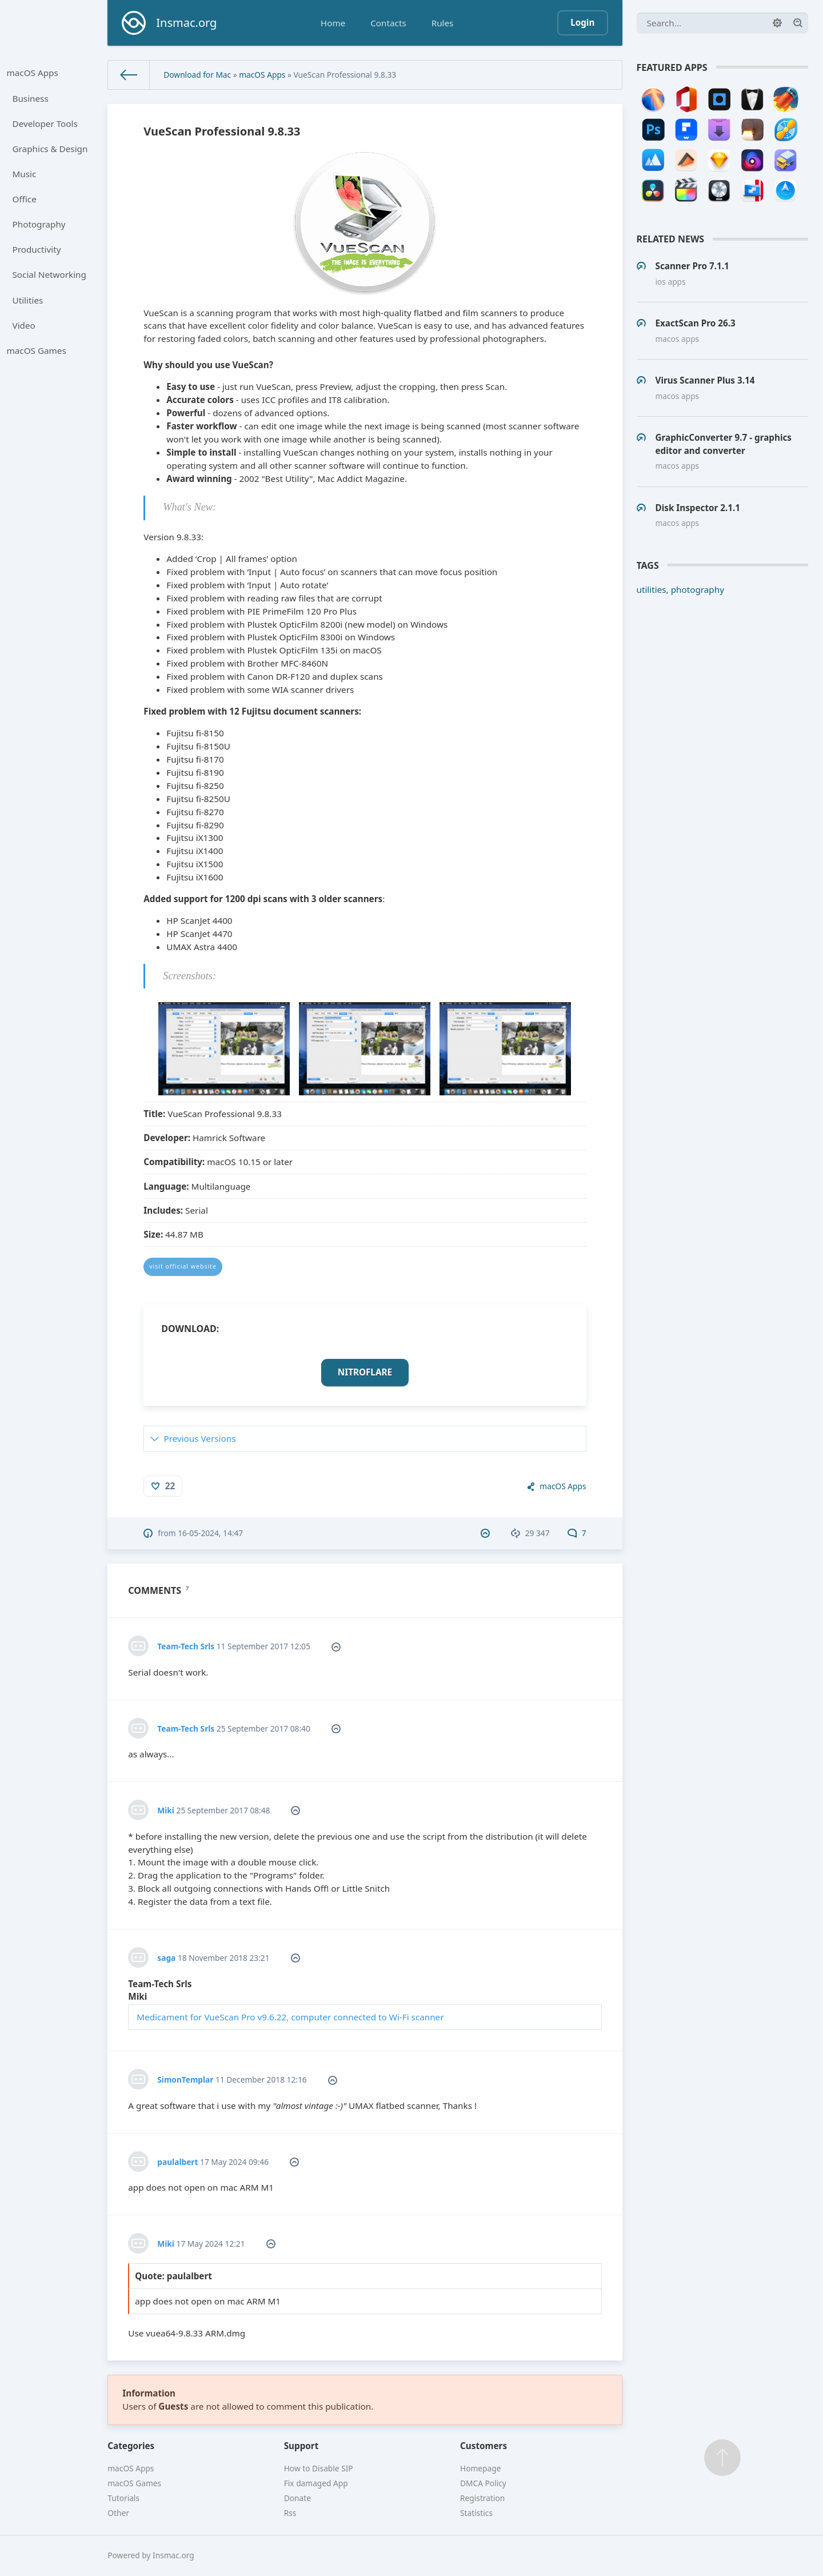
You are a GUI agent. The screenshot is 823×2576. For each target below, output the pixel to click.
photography (697, 589)
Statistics (476, 2512)
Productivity (37, 249)
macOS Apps (32, 72)
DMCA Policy (483, 2483)
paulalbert (177, 2161)
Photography (39, 224)
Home (333, 23)
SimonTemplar (185, 2079)
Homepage (480, 2468)
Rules (443, 23)
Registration (482, 2498)
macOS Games (36, 350)
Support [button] (301, 2445)
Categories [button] (130, 2445)
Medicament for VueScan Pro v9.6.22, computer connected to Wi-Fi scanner (290, 2017)
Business (31, 98)
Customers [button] (483, 2445)
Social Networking (49, 274)
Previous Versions (199, 1438)
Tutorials (123, 2498)
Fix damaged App (316, 2483)
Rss (290, 2512)
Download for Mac (197, 74)
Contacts (388, 23)
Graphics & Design (50, 148)
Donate (297, 2498)
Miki (165, 1810)
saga (166, 1957)
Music (25, 174)
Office (25, 199)
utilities (651, 589)
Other (118, 2512)
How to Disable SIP (318, 2468)
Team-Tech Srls (185, 1646)
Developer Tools (45, 123)
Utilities (28, 300)
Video (24, 325)
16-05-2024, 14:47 (210, 1533)
